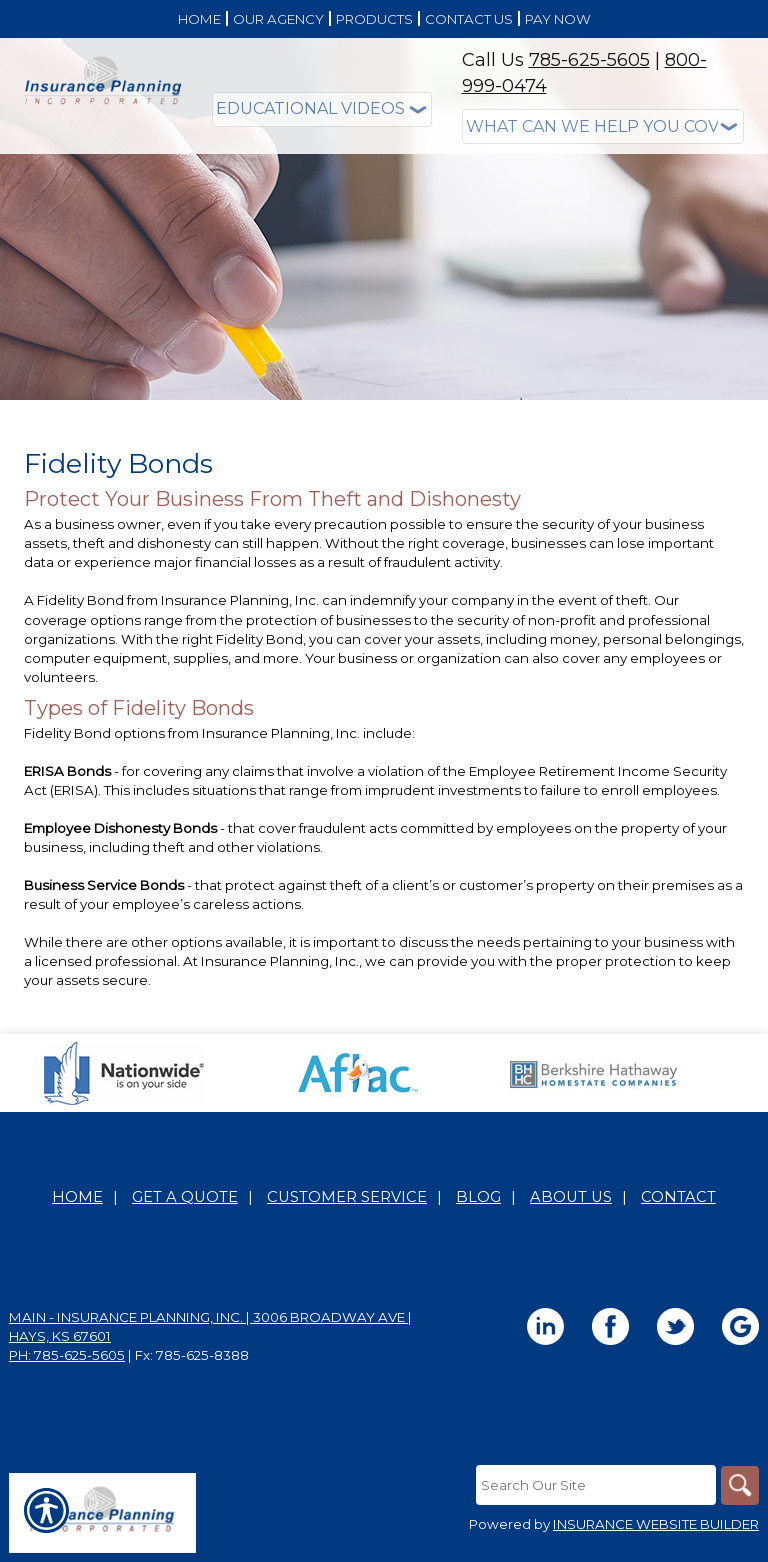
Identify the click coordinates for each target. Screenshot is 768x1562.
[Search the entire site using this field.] (594, 1486)
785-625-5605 (589, 60)
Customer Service (347, 1198)
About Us (571, 1198)
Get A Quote (185, 1198)
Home (77, 1198)
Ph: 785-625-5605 (67, 1356)
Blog (478, 1198)
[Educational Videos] (322, 109)
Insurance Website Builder (656, 1526)
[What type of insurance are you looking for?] (603, 126)
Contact (678, 1198)
